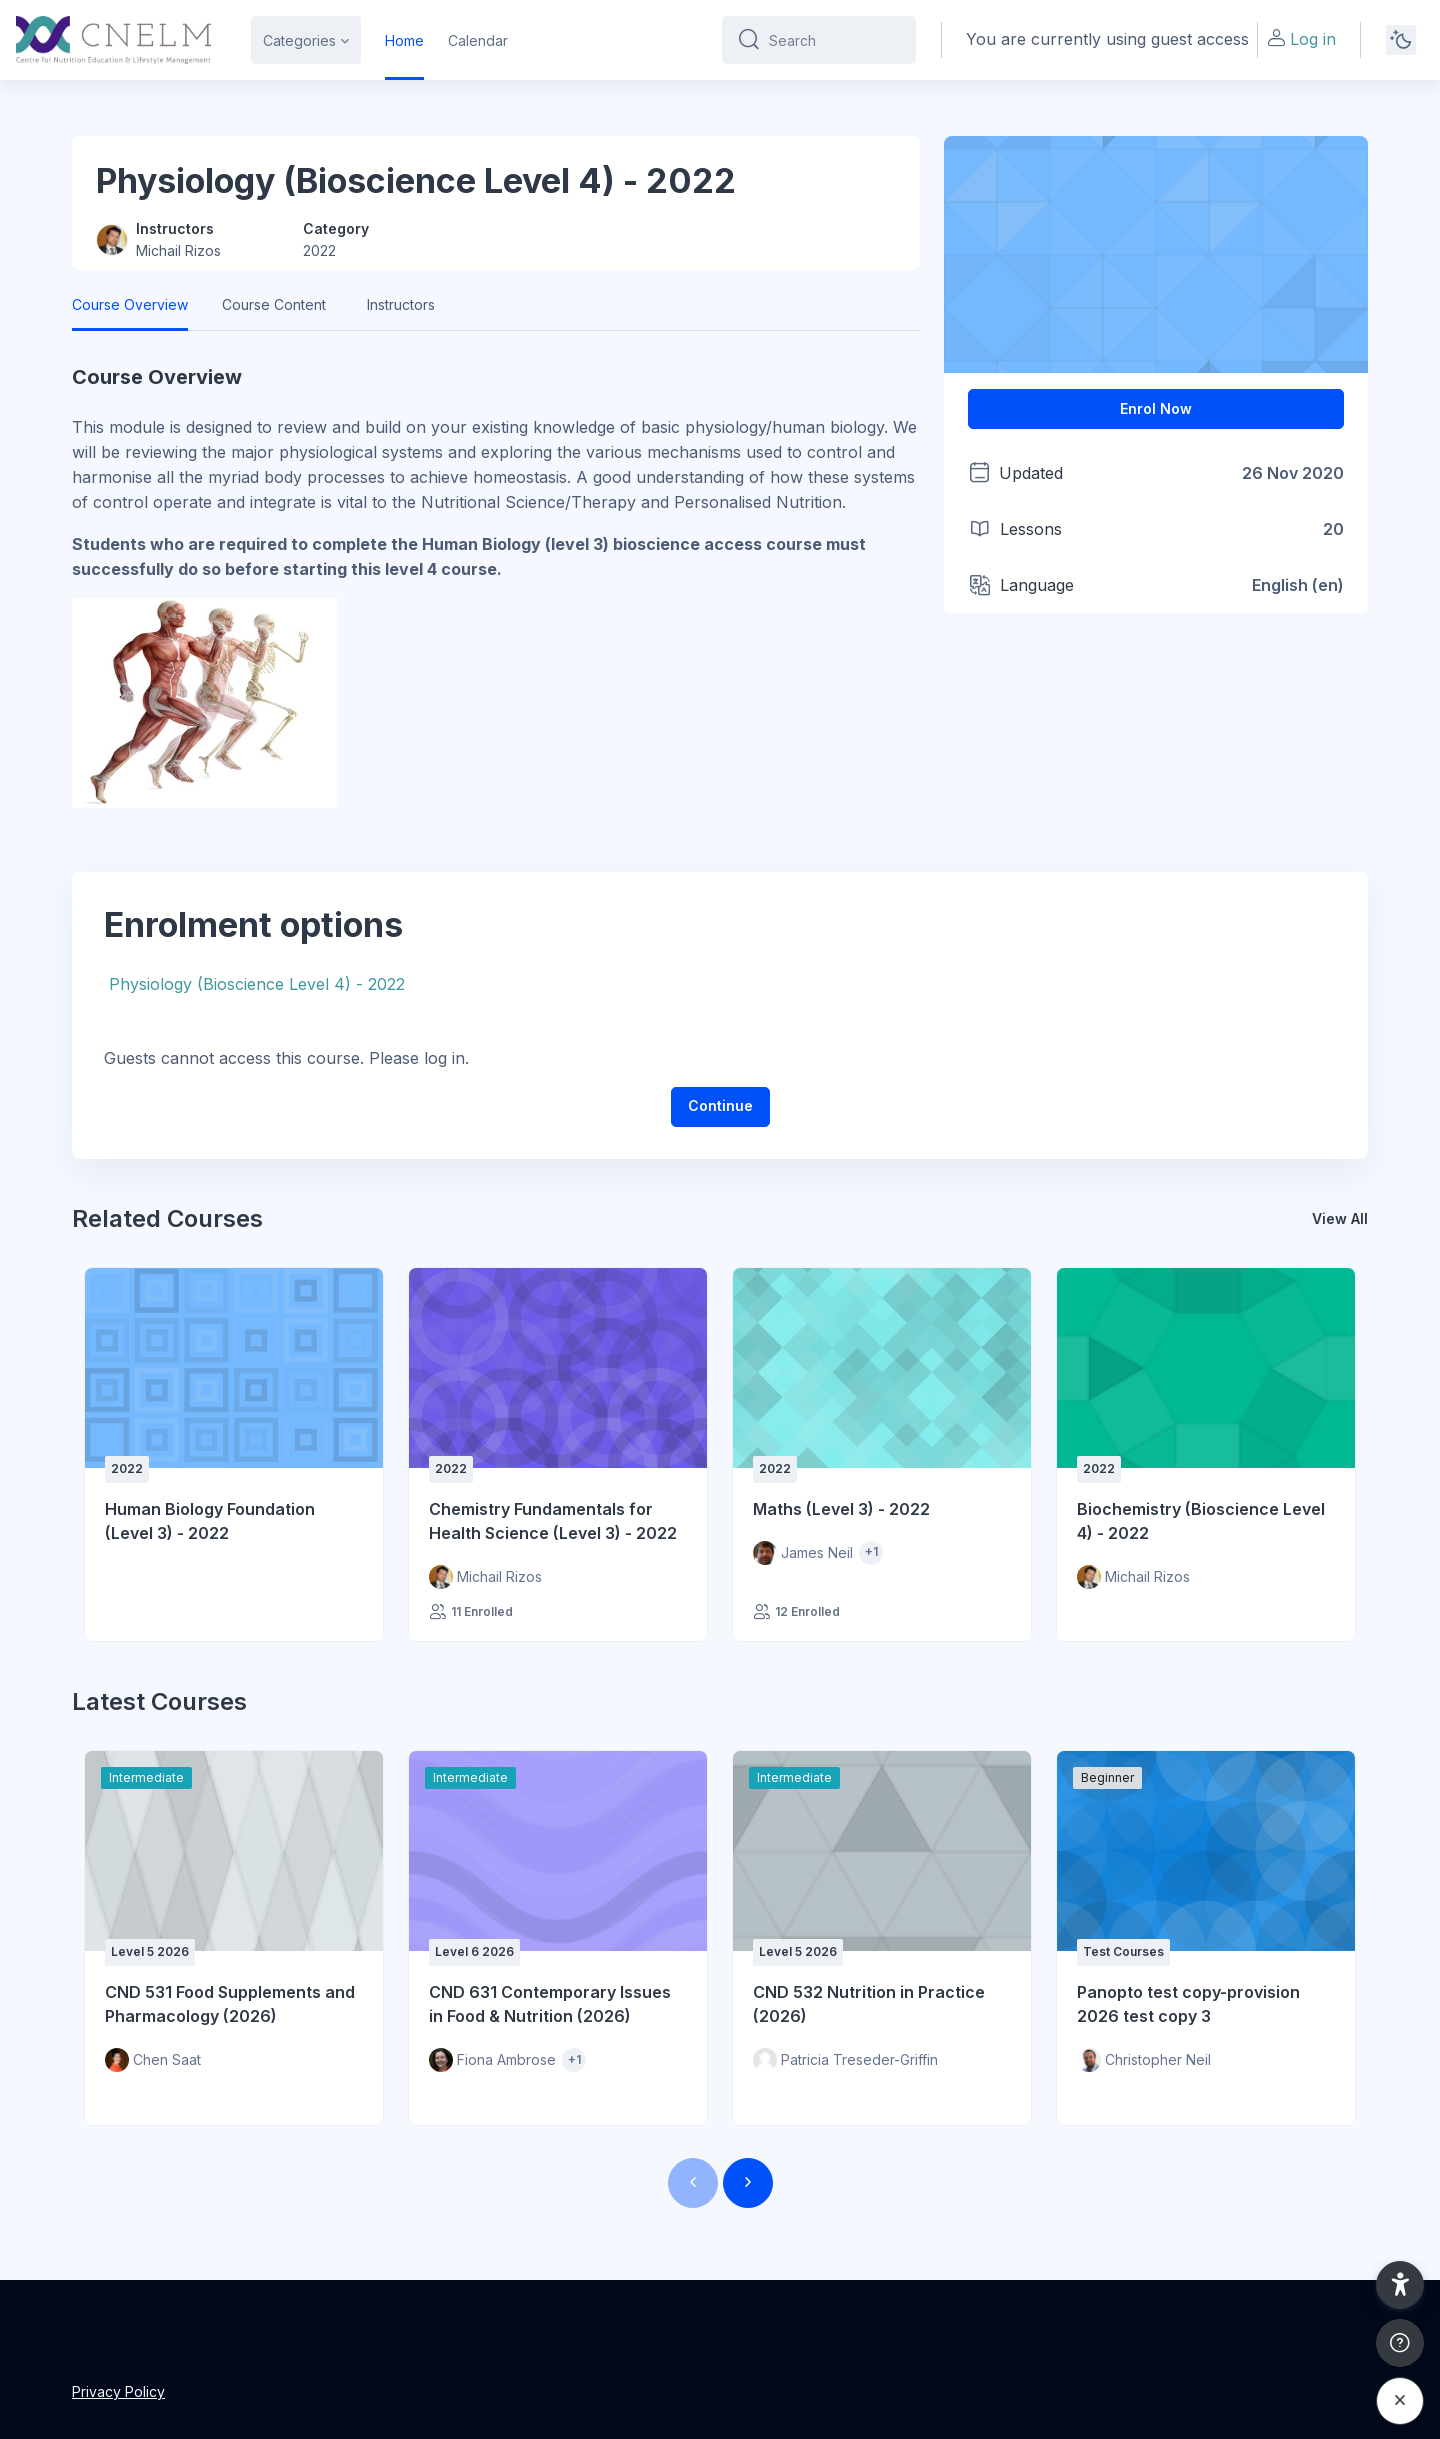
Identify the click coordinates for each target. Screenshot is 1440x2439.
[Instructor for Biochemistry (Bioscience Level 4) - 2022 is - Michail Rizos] (1133, 1577)
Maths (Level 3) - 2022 (841, 1509)
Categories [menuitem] (299, 40)
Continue (720, 1105)
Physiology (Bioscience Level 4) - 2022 (257, 984)
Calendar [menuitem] (478, 40)
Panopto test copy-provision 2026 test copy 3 (1188, 2004)
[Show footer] (1400, 2343)
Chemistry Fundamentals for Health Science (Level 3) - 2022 (553, 1521)
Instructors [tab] (401, 304)
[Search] (834, 40)
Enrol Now (1156, 408)
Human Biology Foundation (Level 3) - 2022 (210, 1521)
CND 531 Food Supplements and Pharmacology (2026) (230, 2004)
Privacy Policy (118, 2391)
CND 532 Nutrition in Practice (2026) (869, 2004)
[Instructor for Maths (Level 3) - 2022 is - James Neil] (803, 1553)
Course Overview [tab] (130, 304)
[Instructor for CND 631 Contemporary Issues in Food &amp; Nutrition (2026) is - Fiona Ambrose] (492, 2060)
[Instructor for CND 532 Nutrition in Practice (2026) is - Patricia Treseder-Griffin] (845, 2060)
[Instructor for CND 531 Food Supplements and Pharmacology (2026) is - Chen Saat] (153, 2060)
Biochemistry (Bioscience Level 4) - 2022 (1201, 1521)
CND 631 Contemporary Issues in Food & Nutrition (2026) (550, 2004)
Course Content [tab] (274, 304)
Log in (1301, 39)
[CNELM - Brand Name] (113, 40)
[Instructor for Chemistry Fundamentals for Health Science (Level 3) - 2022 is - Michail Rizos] (485, 1577)
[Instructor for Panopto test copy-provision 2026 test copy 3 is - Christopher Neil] (1144, 2060)
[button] (1400, 2285)
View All (1340, 1218)
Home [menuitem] (404, 40)
